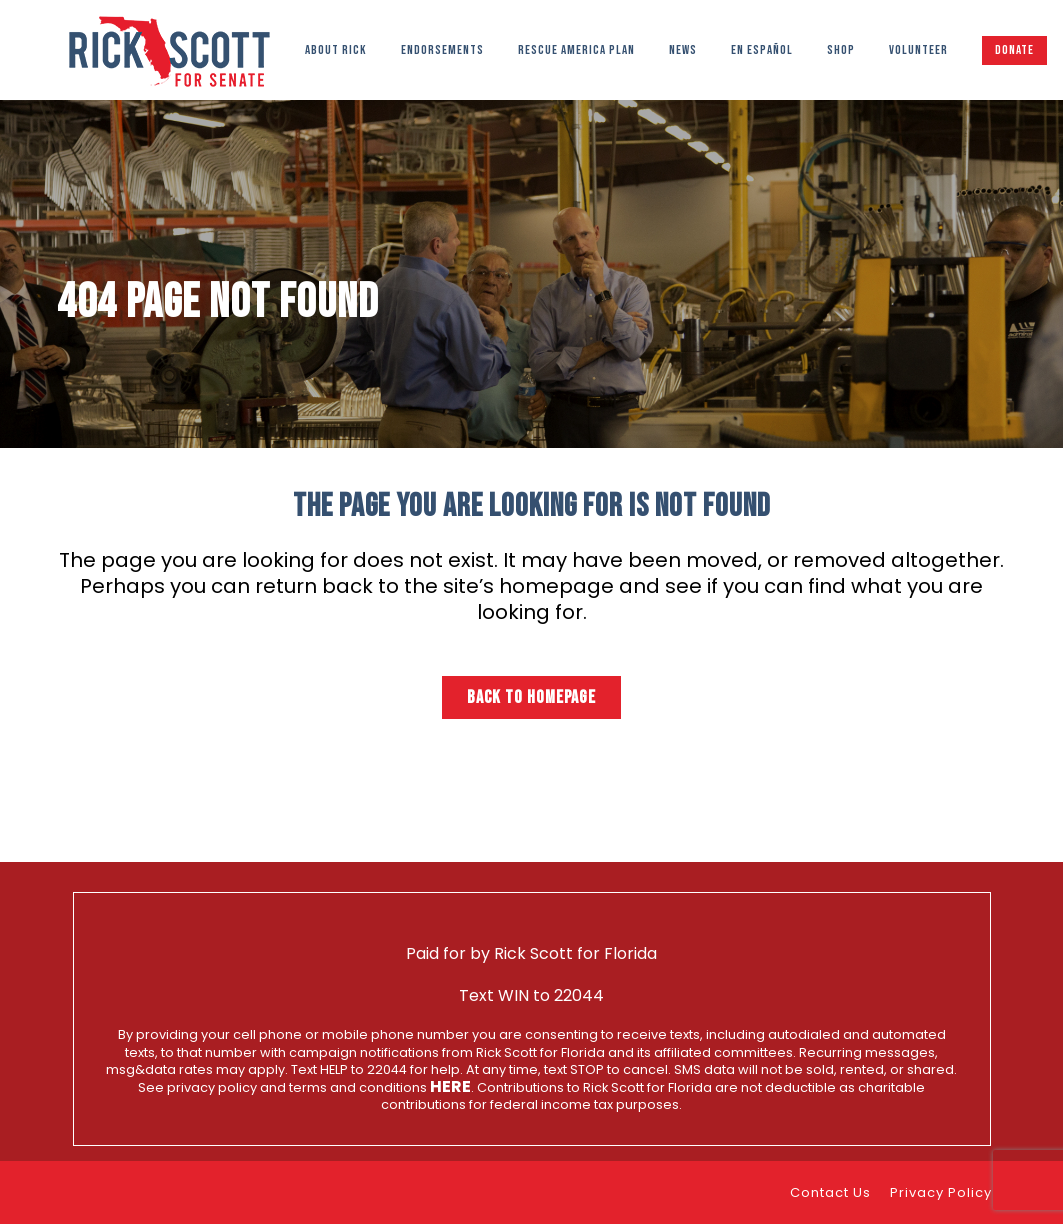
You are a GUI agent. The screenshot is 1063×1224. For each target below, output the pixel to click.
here (450, 1086)
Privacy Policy (941, 1192)
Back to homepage (531, 697)
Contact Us (830, 1192)
